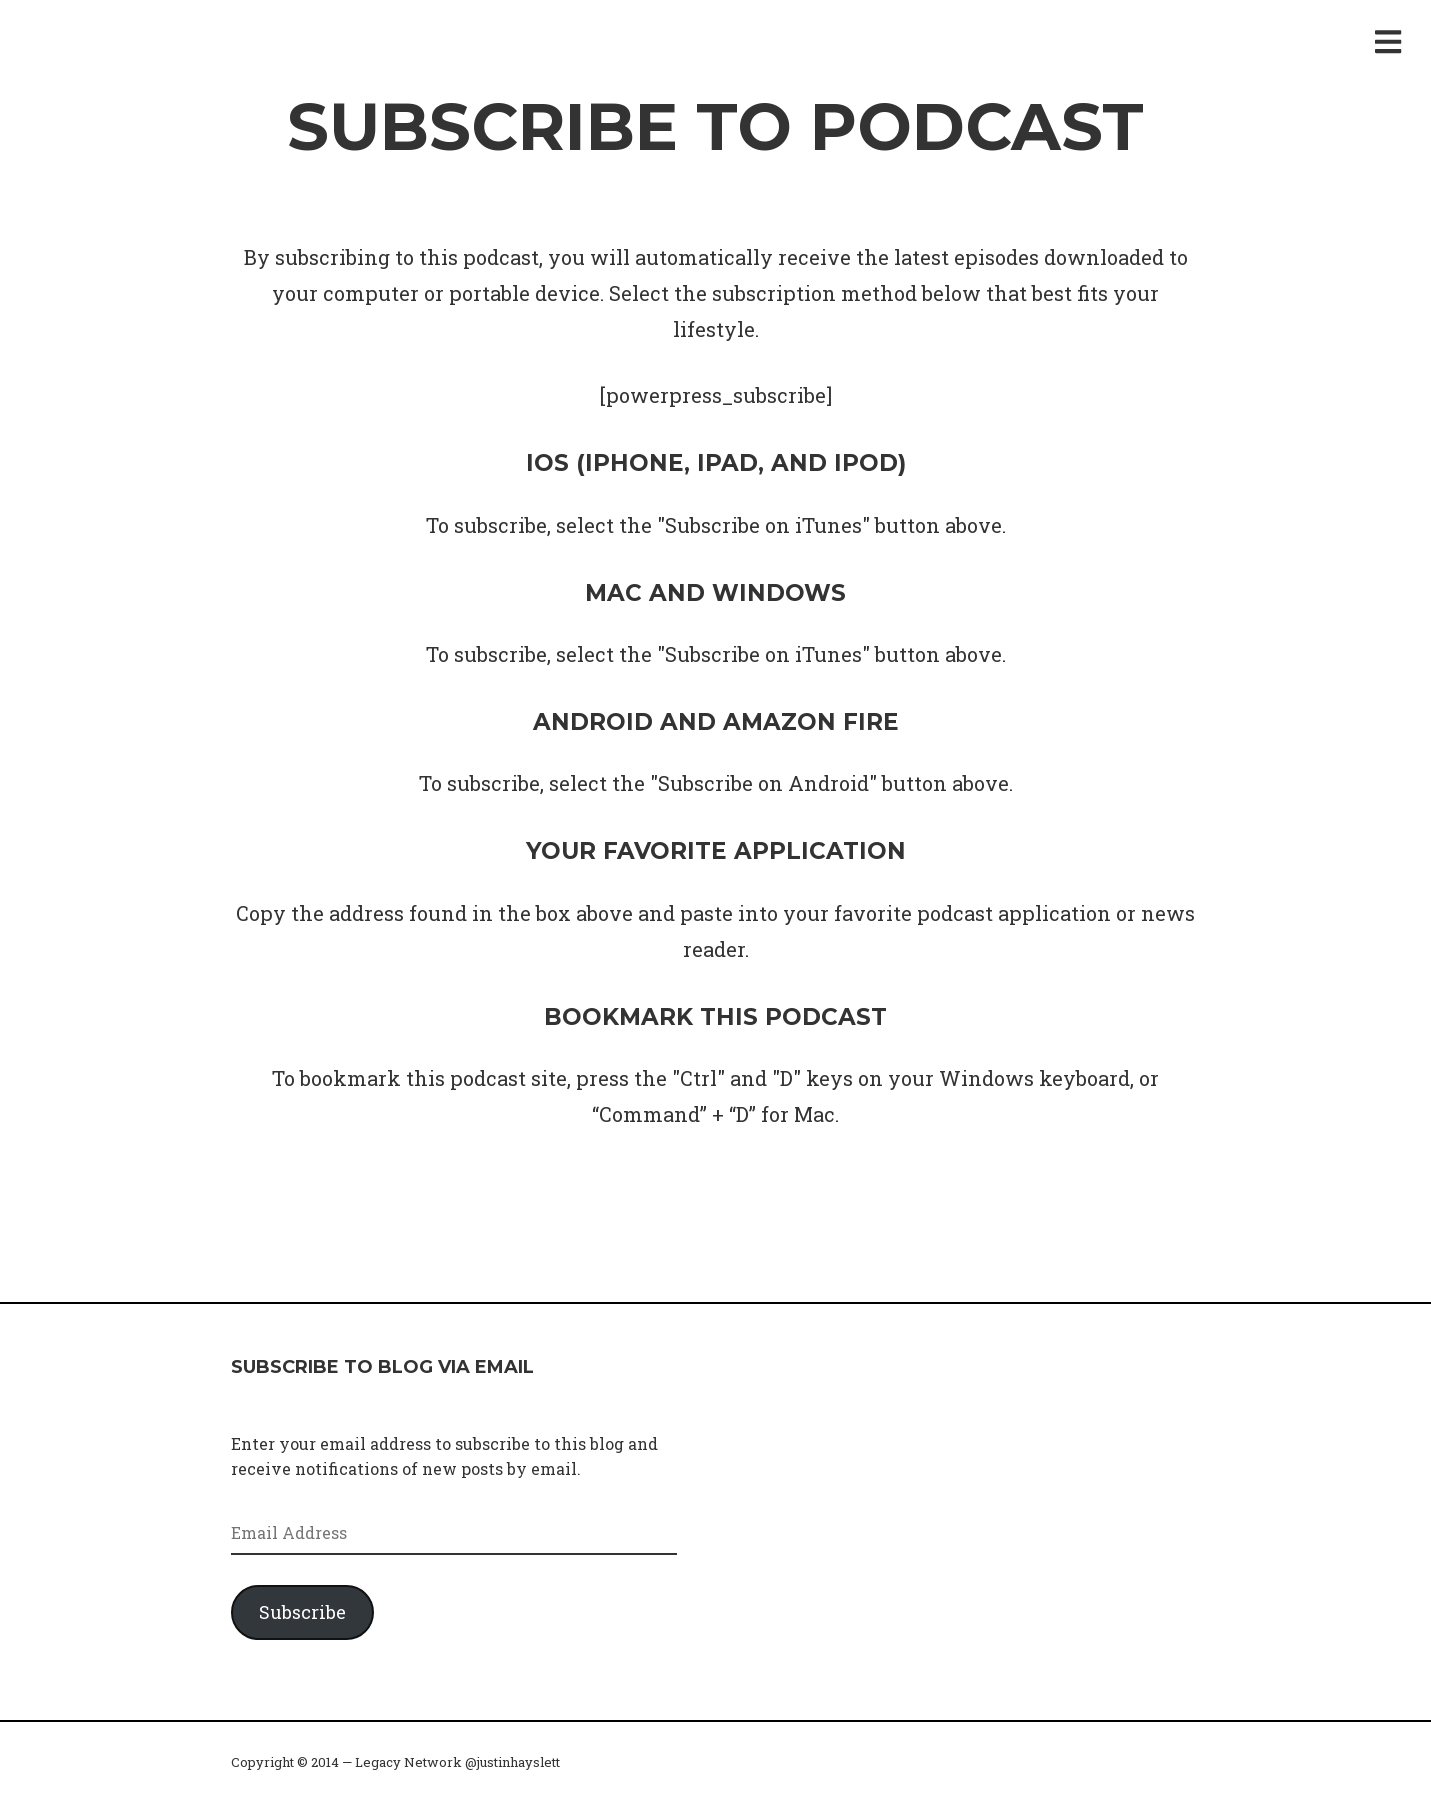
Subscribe (302, 1612)
